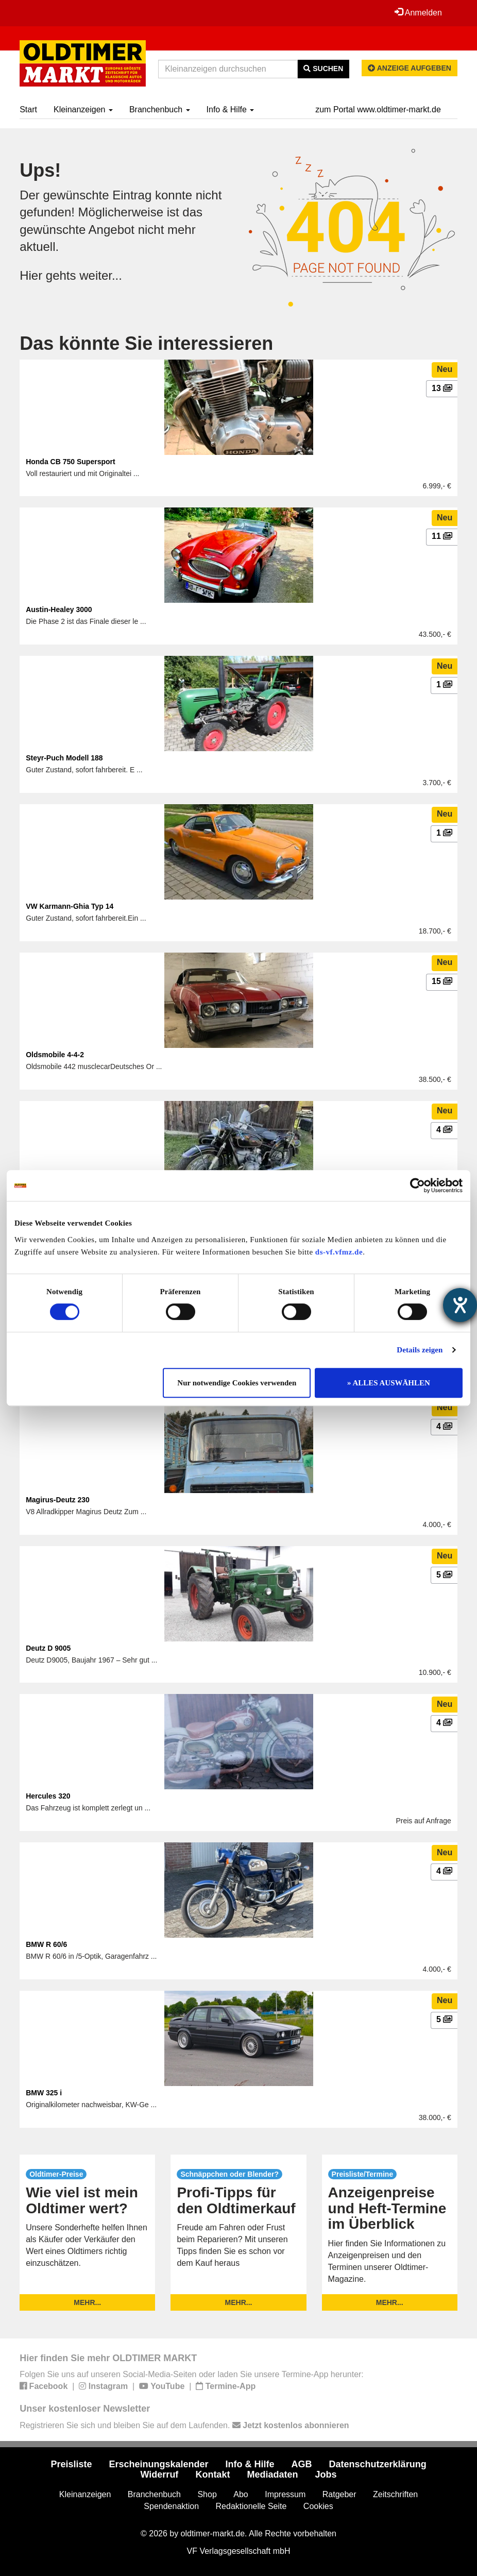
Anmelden (418, 12)
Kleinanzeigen (83, 109)
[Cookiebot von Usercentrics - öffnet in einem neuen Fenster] (417, 1185)
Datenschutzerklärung (378, 2464)
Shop (206, 2494)
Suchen (323, 68)
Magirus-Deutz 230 (58, 1500)
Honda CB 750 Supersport (70, 461)
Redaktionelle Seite (251, 2506)
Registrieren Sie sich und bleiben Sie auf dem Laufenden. (184, 2425)
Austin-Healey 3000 (59, 609)
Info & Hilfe (230, 109)
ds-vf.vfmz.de (339, 1252)
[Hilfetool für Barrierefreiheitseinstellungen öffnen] (460, 1305)
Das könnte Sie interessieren (146, 343)
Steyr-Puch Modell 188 (64, 758)
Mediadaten (272, 2474)
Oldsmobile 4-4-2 (55, 1054)
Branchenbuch (159, 109)
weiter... (100, 275)
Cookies (318, 2506)
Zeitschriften (395, 2494)
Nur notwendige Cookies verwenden (236, 1383)
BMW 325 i (44, 2093)
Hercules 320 (48, 1796)
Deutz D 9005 (48, 1648)
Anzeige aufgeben (409, 68)
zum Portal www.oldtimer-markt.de (378, 109)
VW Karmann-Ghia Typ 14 (69, 906)
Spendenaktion (171, 2506)
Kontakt (212, 2474)
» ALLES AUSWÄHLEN (388, 1383)
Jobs (325, 2474)
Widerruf (160, 2474)
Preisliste (71, 2464)
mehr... (87, 2302)
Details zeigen (419, 1350)
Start (28, 109)
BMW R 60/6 (46, 1944)
